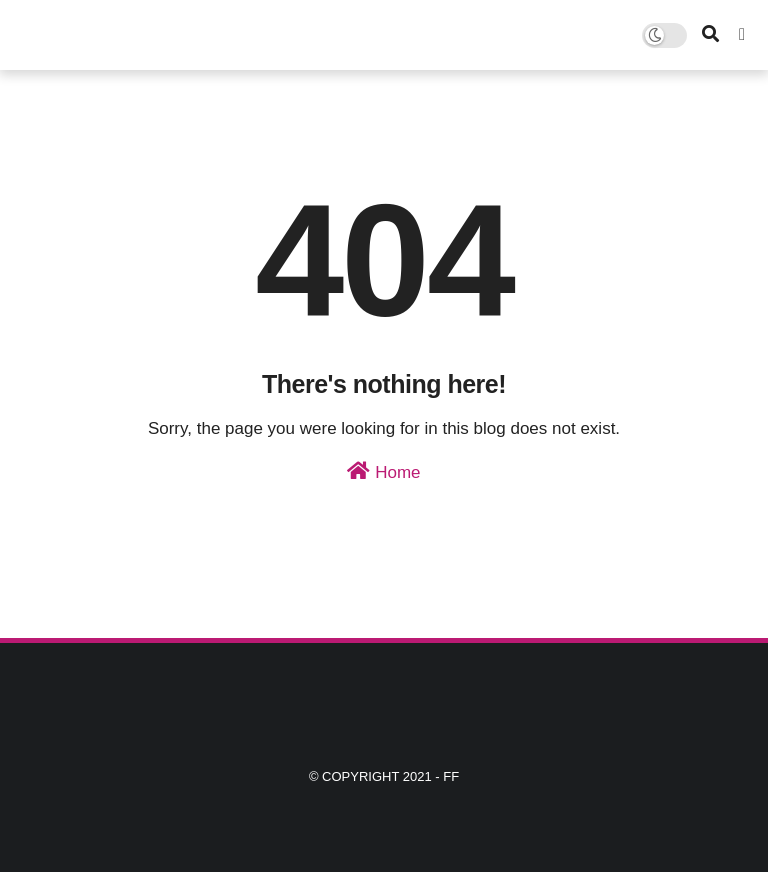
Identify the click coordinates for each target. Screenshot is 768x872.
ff (451, 776)
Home (383, 471)
